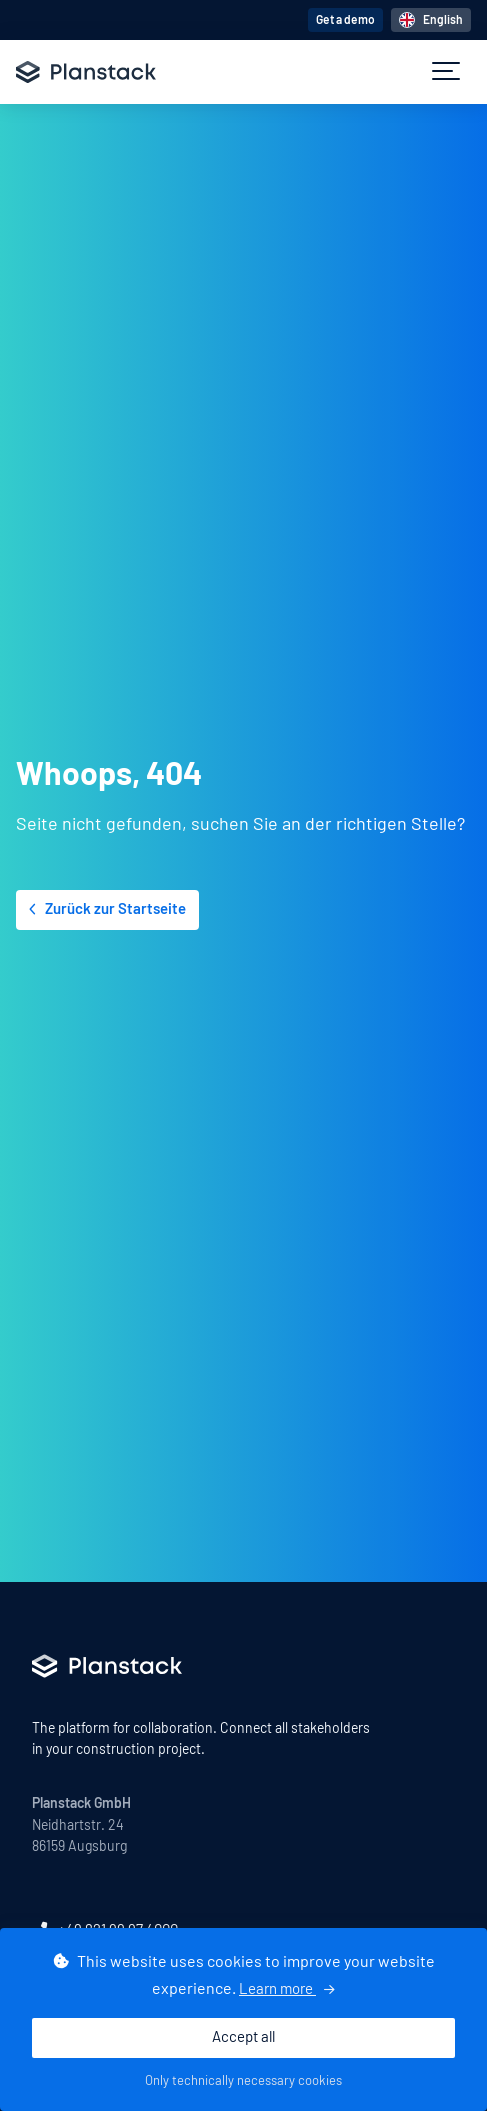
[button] (446, 72)
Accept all (243, 2037)
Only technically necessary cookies (243, 2081)
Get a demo (345, 20)
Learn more (287, 1989)
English (431, 20)
